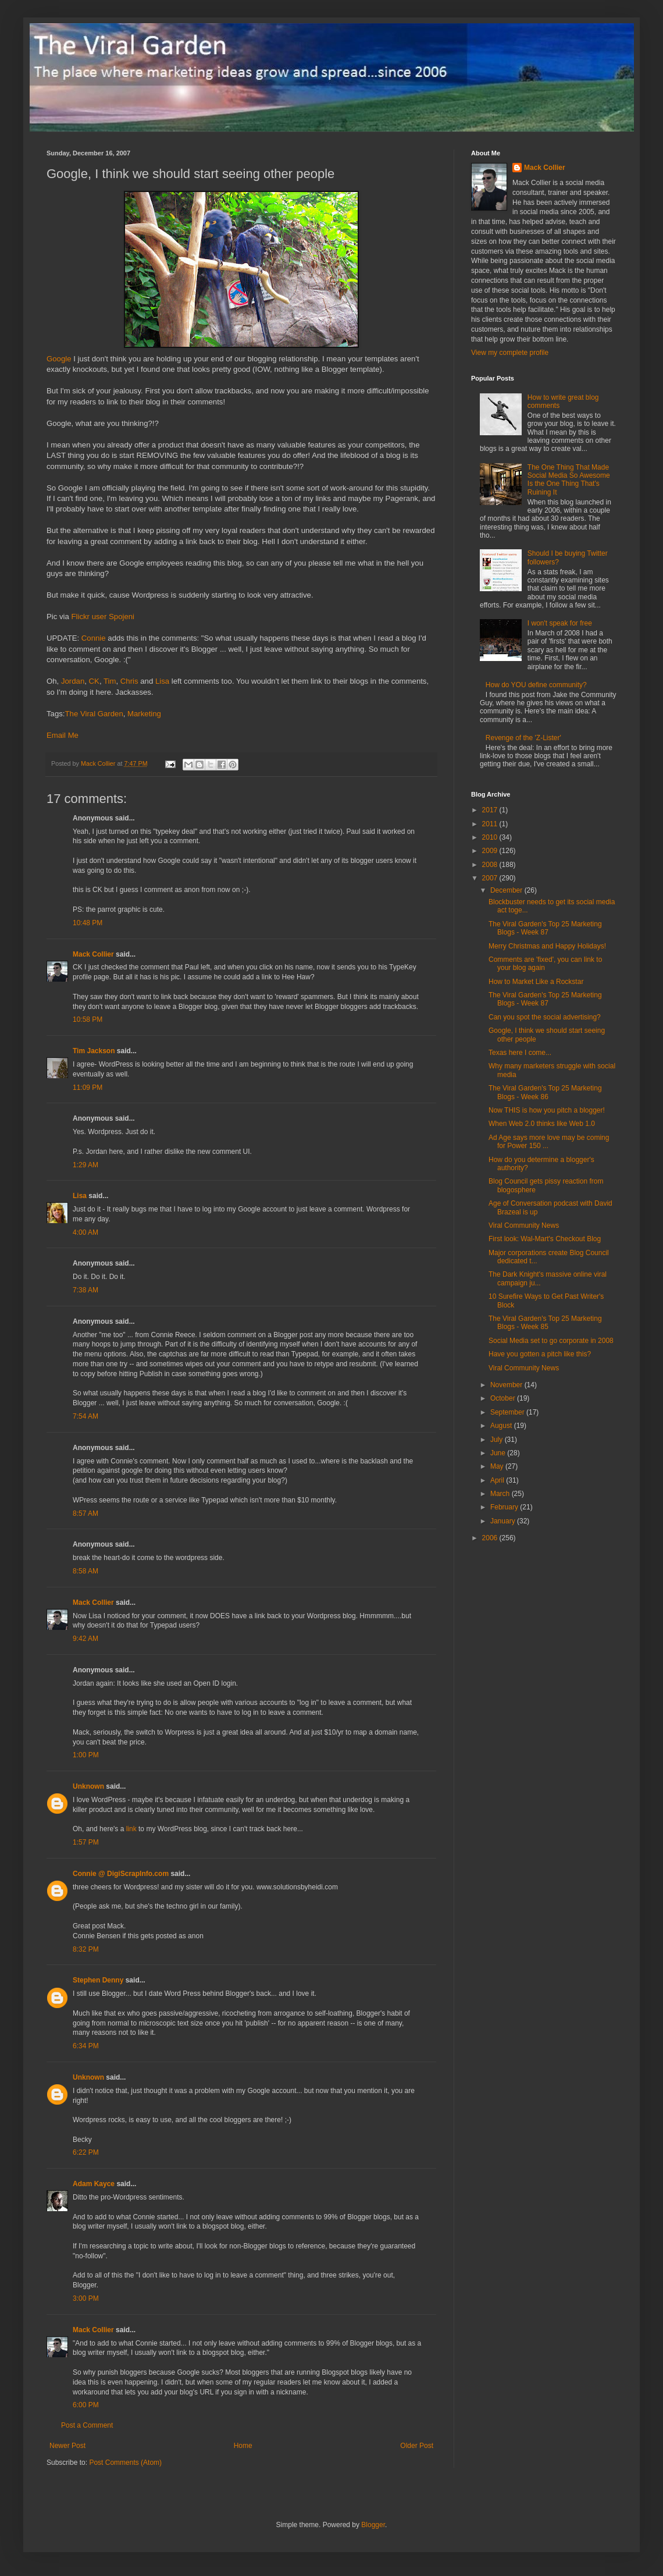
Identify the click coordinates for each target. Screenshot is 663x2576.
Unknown (88, 1786)
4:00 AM (85, 1232)
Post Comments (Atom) (125, 2462)
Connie (93, 638)
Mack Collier (93, 954)
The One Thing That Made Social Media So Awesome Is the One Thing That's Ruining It (568, 479)
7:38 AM (85, 1290)
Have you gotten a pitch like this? (540, 1354)
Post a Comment (87, 2425)
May (497, 1466)
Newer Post (67, 2446)
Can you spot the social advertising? (545, 1017)
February (505, 1507)
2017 (491, 810)
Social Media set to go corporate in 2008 (551, 1341)
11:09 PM (87, 1087)
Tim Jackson (94, 1051)
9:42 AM (85, 1639)
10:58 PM (87, 1019)
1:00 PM (86, 1755)
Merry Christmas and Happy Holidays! (547, 946)
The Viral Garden (94, 713)
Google (59, 358)
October (503, 1398)
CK (94, 681)
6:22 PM (86, 2152)
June (498, 1453)
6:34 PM (86, 2046)
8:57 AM (85, 1513)
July (497, 1440)
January (503, 1521)
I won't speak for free (559, 623)
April (498, 1480)
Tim (110, 681)
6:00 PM (86, 2405)
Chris (129, 681)
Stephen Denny (98, 1980)
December (507, 890)
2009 (491, 851)
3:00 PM (86, 2298)
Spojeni (121, 616)
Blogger (373, 2525)
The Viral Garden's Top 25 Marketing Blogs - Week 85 (545, 1322)
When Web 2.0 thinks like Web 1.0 (542, 1124)
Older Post (416, 2446)
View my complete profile (509, 353)
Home (243, 2446)
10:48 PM (87, 923)
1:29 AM (85, 1165)
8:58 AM (85, 1571)
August (502, 1426)
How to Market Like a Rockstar (536, 982)
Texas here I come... (520, 1053)
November (507, 1385)
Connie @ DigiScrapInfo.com (121, 1874)
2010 (491, 837)
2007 (491, 878)
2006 (491, 1538)
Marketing (144, 713)
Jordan (72, 681)
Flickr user (89, 616)
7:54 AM (85, 1416)
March (501, 1494)
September (508, 1412)
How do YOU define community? (536, 685)
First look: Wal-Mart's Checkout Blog (545, 1239)
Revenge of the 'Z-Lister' (523, 738)
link (131, 1829)
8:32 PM (86, 1949)
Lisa (162, 681)
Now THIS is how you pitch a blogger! (547, 1110)
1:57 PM (86, 1842)
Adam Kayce (94, 2184)
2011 (491, 824)
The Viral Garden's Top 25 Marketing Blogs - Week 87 (545, 928)
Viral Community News (524, 1225)
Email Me (63, 735)
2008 (491, 865)
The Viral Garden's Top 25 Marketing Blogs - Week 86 (545, 1092)
